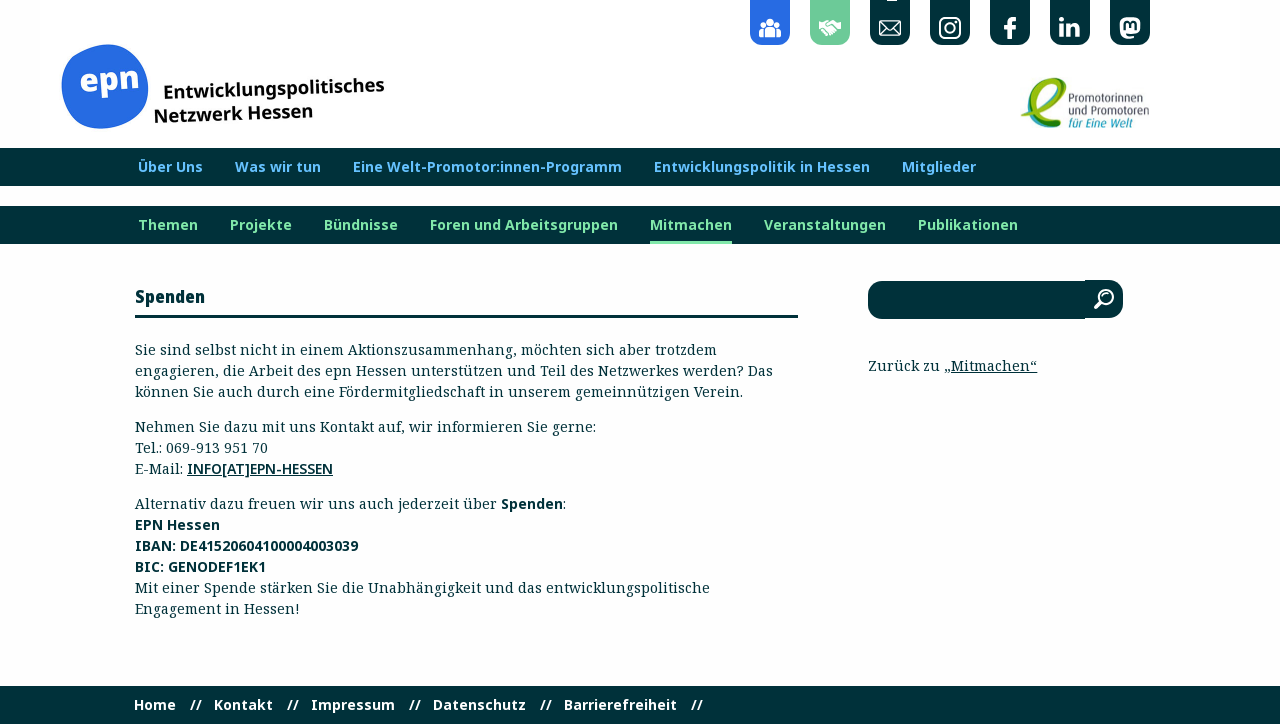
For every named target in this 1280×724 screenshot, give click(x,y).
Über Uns (170, 167)
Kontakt (243, 705)
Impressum (353, 705)
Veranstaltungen (825, 225)
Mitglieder (939, 167)
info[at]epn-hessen (260, 468)
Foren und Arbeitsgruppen (524, 225)
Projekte (261, 225)
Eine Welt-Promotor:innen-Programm (487, 167)
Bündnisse (361, 225)
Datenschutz (479, 705)
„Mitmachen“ (990, 365)
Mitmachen (691, 225)
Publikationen (968, 225)
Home (155, 705)
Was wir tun (278, 167)
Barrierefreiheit (620, 705)
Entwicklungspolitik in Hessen (762, 167)
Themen (168, 225)
